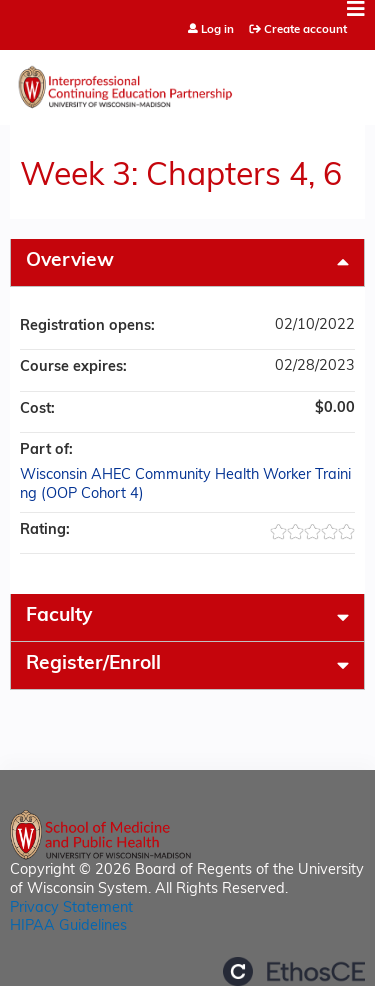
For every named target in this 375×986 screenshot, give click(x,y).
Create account (305, 30)
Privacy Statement (71, 908)
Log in (217, 30)
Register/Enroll (93, 664)
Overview (70, 261)
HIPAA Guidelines (68, 926)
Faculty (59, 616)
